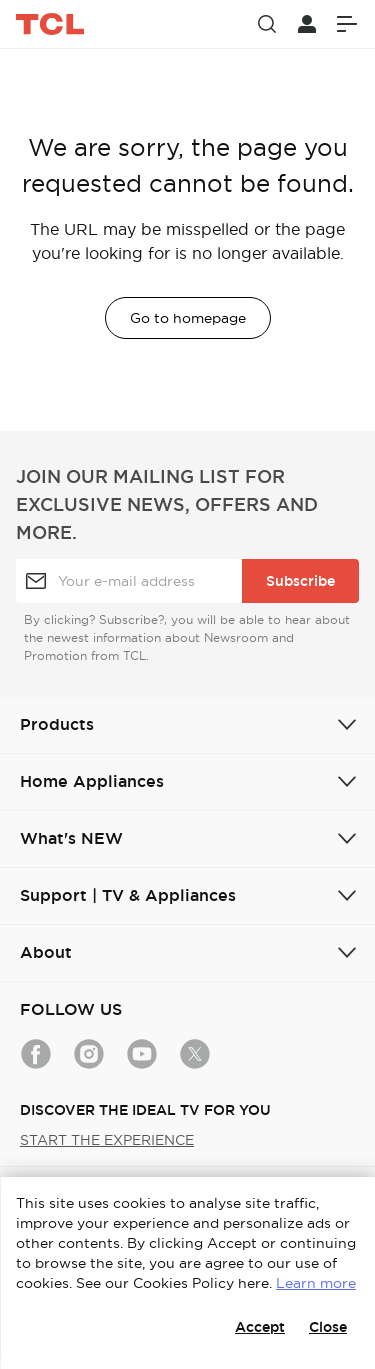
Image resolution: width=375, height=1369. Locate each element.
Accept (260, 1327)
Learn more (316, 1283)
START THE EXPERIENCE (107, 1140)
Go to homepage (188, 318)
